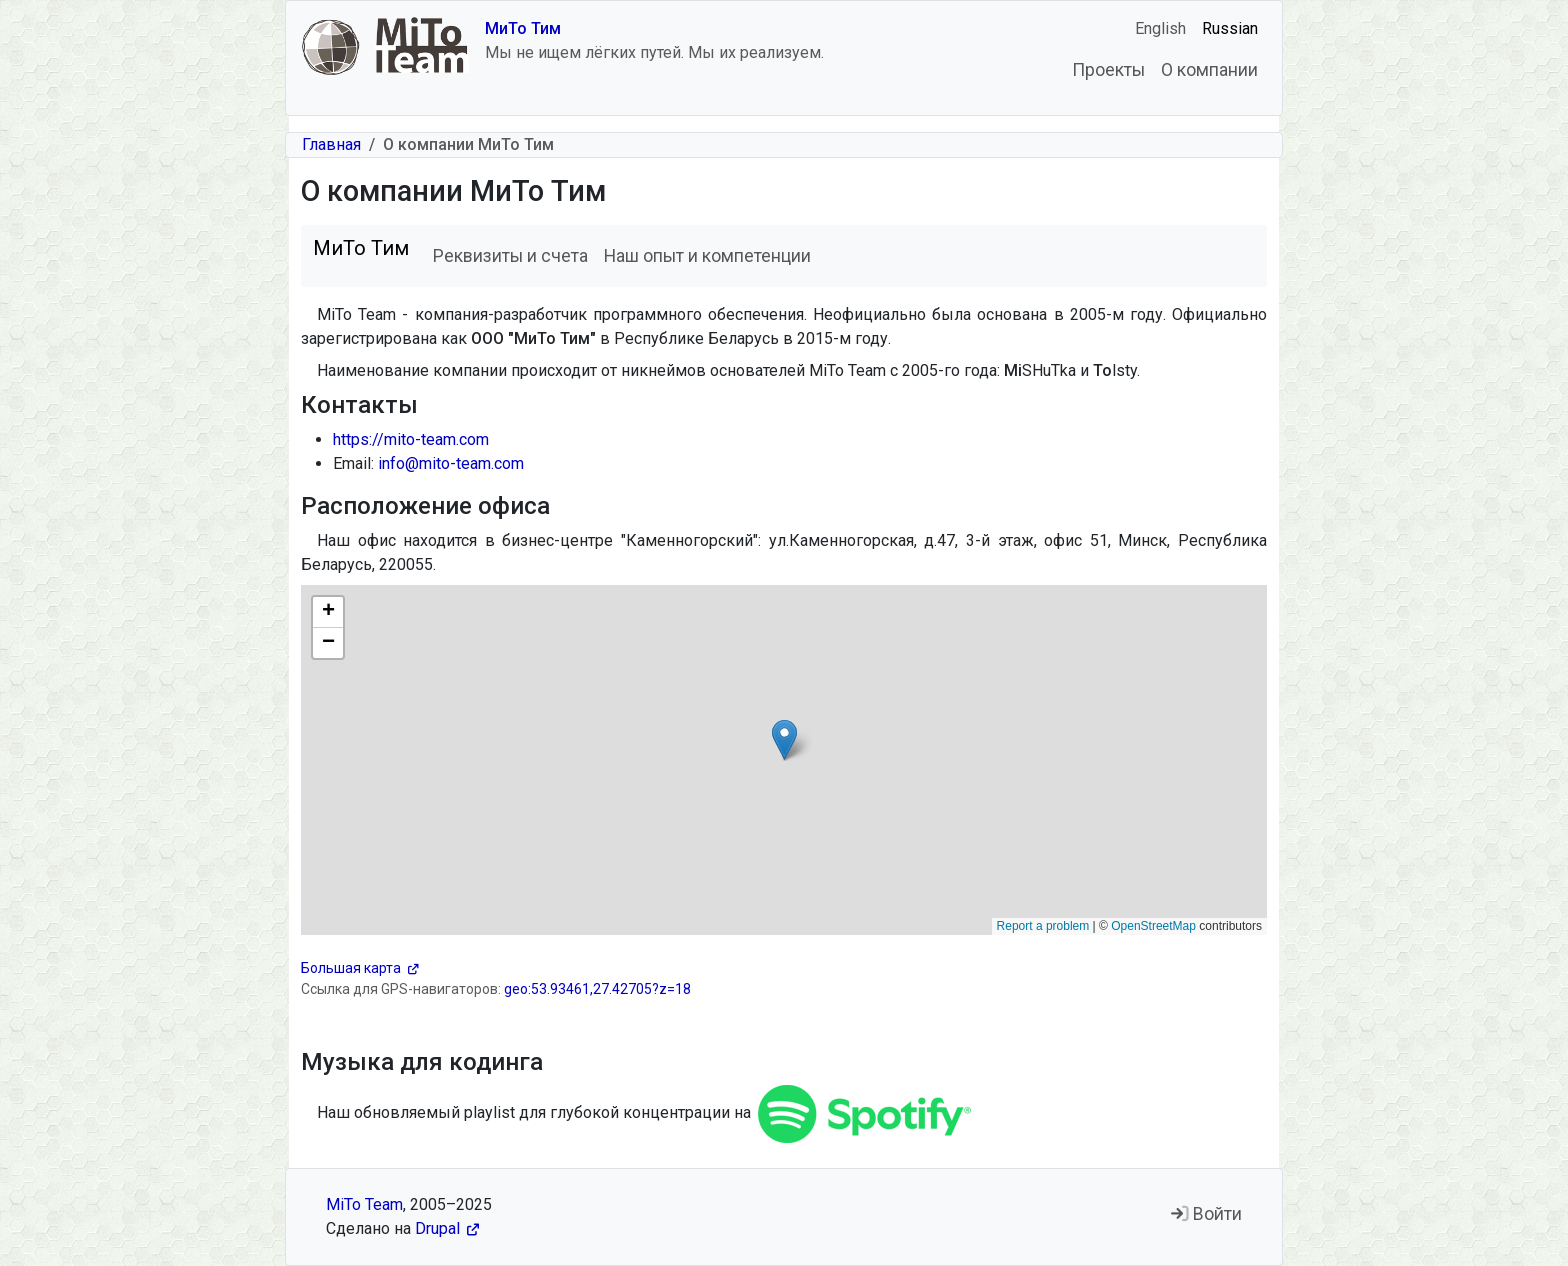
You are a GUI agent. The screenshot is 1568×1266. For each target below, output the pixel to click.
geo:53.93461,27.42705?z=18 (597, 989)
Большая (360, 968)
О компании (1209, 70)
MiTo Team (364, 1204)
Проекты (1108, 70)
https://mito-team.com (411, 439)
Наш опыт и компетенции (707, 256)
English (1160, 28)
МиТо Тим (523, 28)
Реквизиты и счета (510, 256)
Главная (331, 144)
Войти (1206, 1214)
